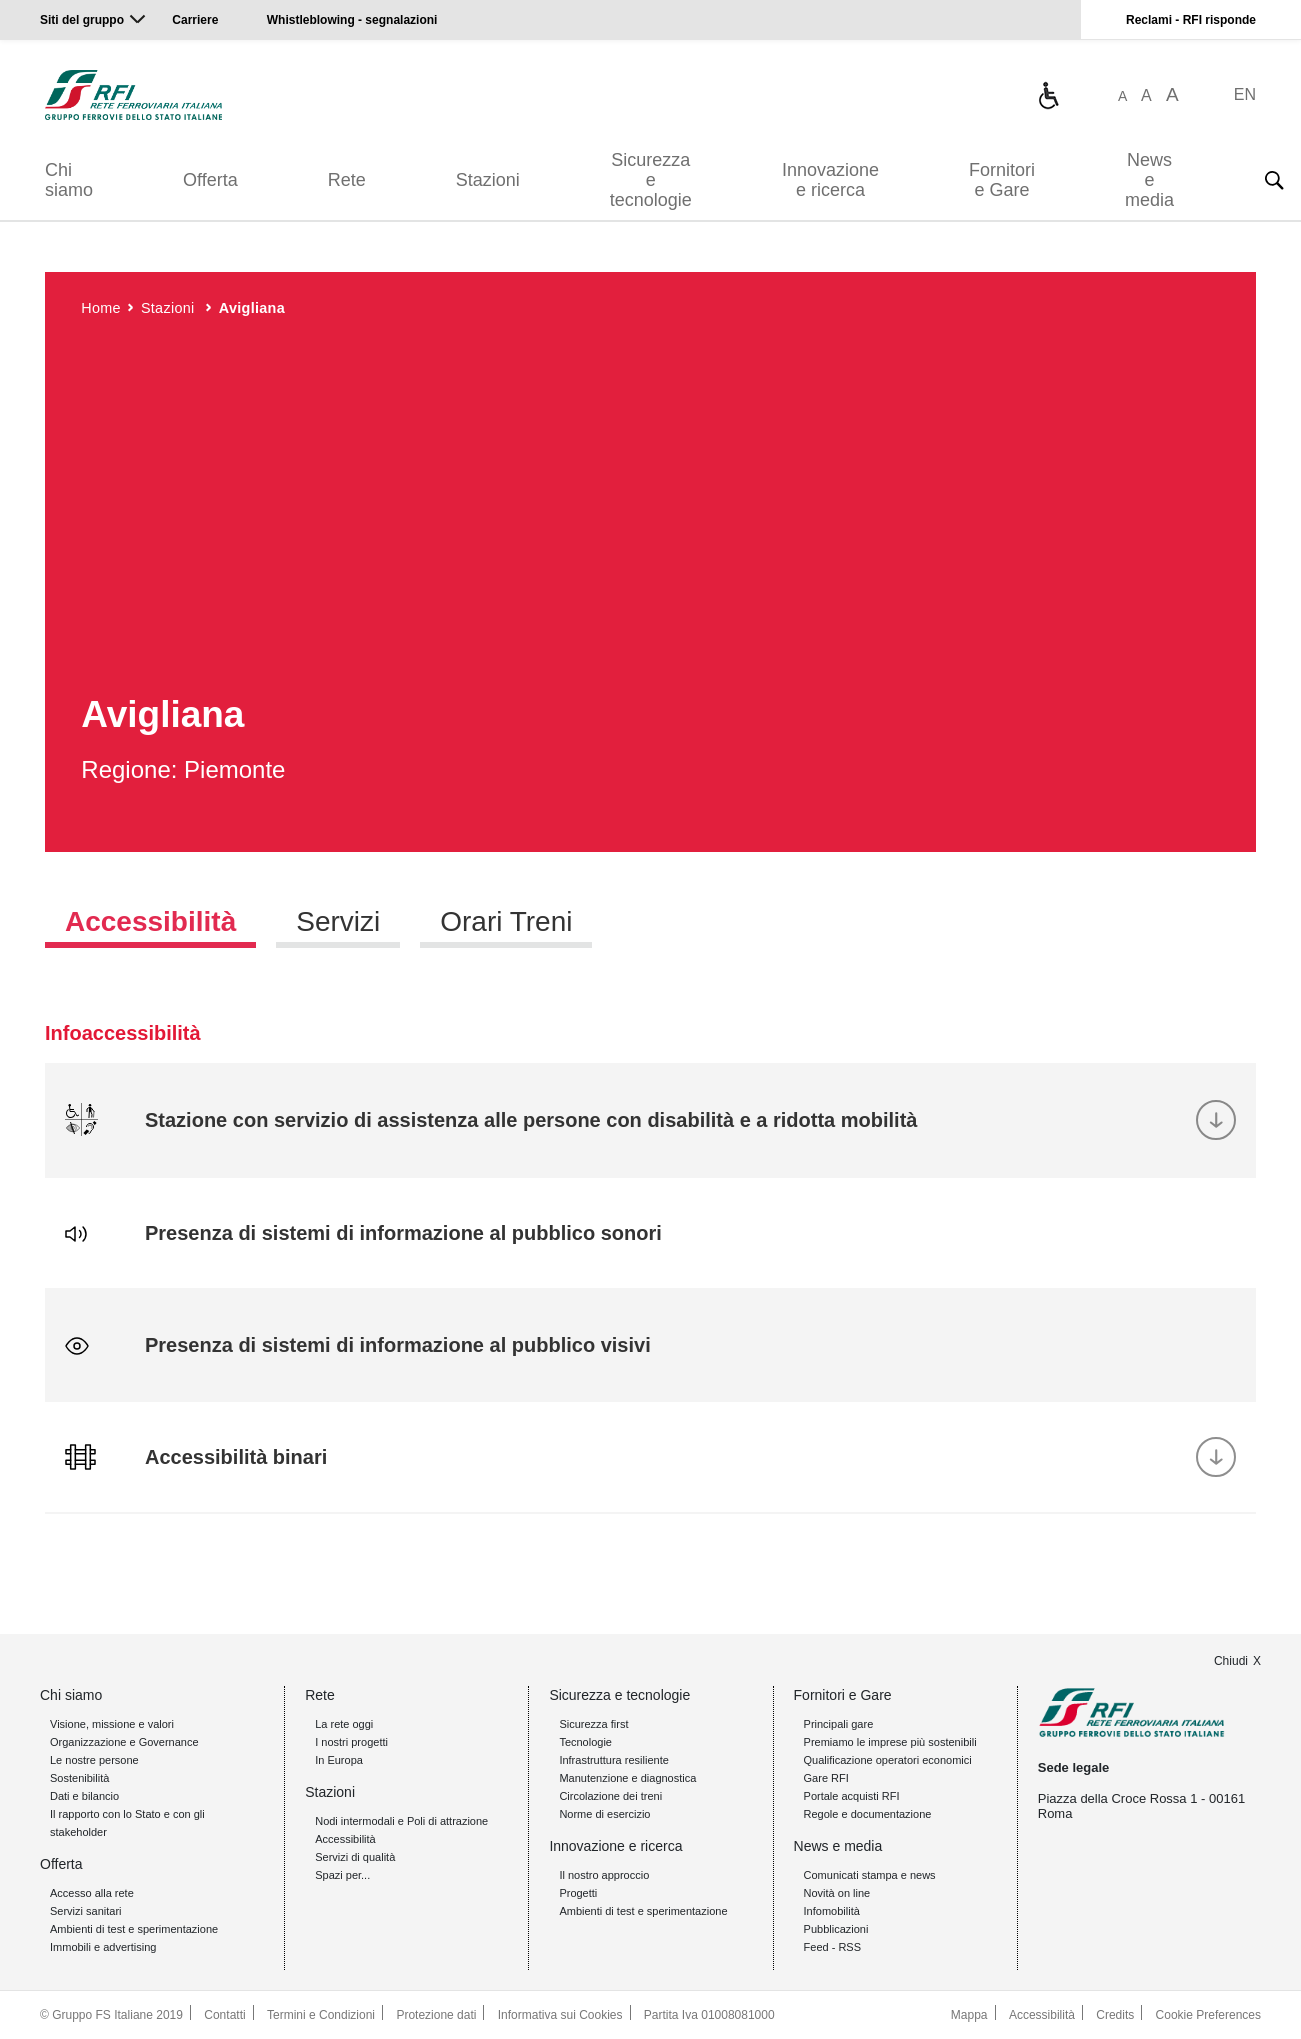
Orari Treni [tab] (506, 921)
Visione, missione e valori (112, 1724)
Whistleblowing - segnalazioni (352, 20)
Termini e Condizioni (321, 2015)
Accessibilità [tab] (150, 921)
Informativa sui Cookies (560, 2015)
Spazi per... (342, 1875)
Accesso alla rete (92, 1893)
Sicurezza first (593, 1724)
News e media (1149, 180)
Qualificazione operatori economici (888, 1760)
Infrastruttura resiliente (613, 1760)
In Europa (339, 1760)
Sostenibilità (79, 1778)
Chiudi (1231, 1661)
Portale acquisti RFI (852, 1796)
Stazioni (488, 180)
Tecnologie (585, 1742)
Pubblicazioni (836, 1929)
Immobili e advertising (103, 1947)
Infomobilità (832, 1911)
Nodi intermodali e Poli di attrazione (401, 1821)
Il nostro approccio (604, 1875)
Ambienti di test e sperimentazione (134, 1929)
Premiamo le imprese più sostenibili (890, 1742)
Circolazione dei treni (610, 1796)
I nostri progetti (351, 1742)
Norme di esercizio (604, 1814)
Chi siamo (69, 180)
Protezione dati (436, 2015)
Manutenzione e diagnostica (627, 1778)
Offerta (210, 180)
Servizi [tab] (338, 921)
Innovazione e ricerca (830, 180)
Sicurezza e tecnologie (651, 180)
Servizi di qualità (355, 1857)
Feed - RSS (832, 1947)
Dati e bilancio (84, 1796)
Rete (347, 180)
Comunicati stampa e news (870, 1875)
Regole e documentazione (868, 1814)
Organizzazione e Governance (124, 1742)
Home (101, 308)
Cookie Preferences (1208, 2015)
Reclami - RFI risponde (1191, 20)
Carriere (195, 20)
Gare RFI (826, 1778)
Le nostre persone (94, 1760)
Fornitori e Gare (1002, 180)
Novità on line (837, 1893)
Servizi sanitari (86, 1911)
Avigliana (252, 308)
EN (1245, 94)
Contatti (224, 2015)
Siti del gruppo (82, 20)
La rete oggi (344, 1724)
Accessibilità (345, 1839)
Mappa (969, 2015)
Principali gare (839, 1724)
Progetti (578, 1893)
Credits (1115, 2015)
